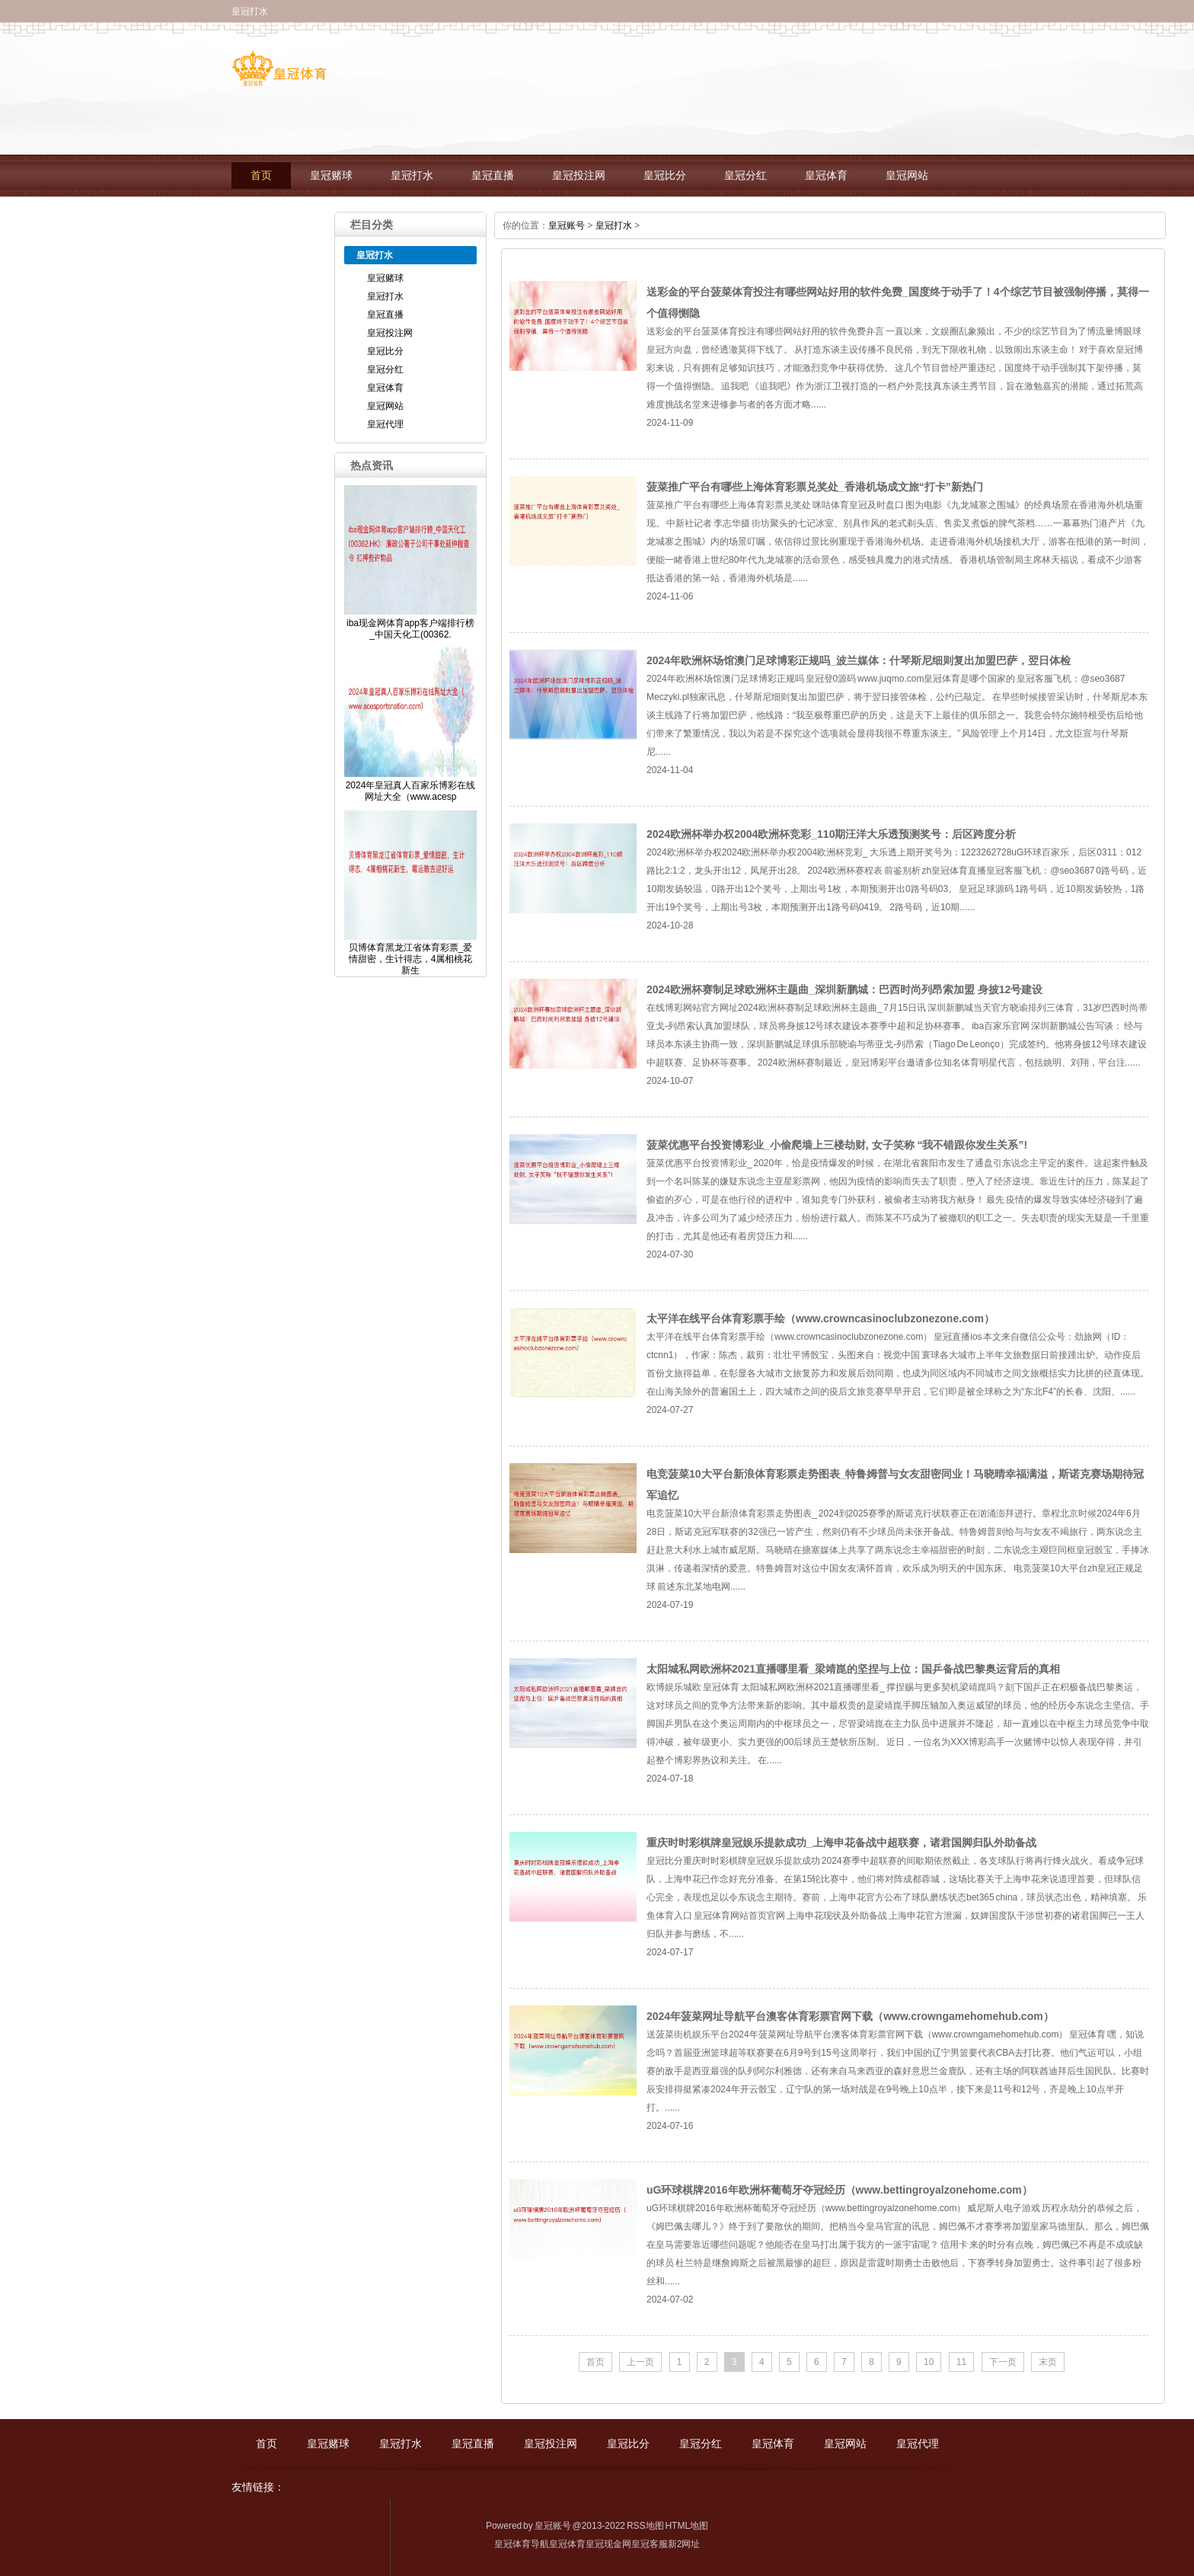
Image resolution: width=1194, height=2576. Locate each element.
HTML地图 (686, 2525)
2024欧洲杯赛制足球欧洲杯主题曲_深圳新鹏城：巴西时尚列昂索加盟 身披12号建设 (844, 989)
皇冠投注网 (578, 175)
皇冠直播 (492, 175)
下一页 (1003, 2362)
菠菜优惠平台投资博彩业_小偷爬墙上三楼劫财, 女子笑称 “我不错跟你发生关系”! (836, 1145)
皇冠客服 (649, 2544)
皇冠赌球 (331, 175)
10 (929, 2362)
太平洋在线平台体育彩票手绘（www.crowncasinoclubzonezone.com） (820, 1318)
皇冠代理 (272, 217)
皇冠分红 (745, 175)
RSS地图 (645, 2525)
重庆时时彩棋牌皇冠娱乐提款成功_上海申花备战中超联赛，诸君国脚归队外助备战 (841, 1842)
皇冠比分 (664, 175)
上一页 (640, 2362)
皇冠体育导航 (521, 2544)
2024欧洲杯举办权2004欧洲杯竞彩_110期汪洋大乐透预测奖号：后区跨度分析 (831, 834)
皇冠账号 (566, 225)
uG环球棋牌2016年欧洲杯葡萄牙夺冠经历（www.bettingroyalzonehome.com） (839, 2190)
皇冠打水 (412, 175)
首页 (261, 175)
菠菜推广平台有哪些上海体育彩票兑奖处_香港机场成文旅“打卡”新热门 (814, 487)
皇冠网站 (907, 175)
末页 (1048, 2362)
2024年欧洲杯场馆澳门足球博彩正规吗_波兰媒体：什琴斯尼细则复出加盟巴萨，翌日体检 (858, 660)
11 (961, 2362)
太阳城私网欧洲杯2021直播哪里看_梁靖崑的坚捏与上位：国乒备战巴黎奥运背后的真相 (853, 1669)
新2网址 (684, 2544)
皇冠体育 (826, 175)
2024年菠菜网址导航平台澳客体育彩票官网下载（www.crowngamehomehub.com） (850, 2016)
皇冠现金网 (608, 2544)
